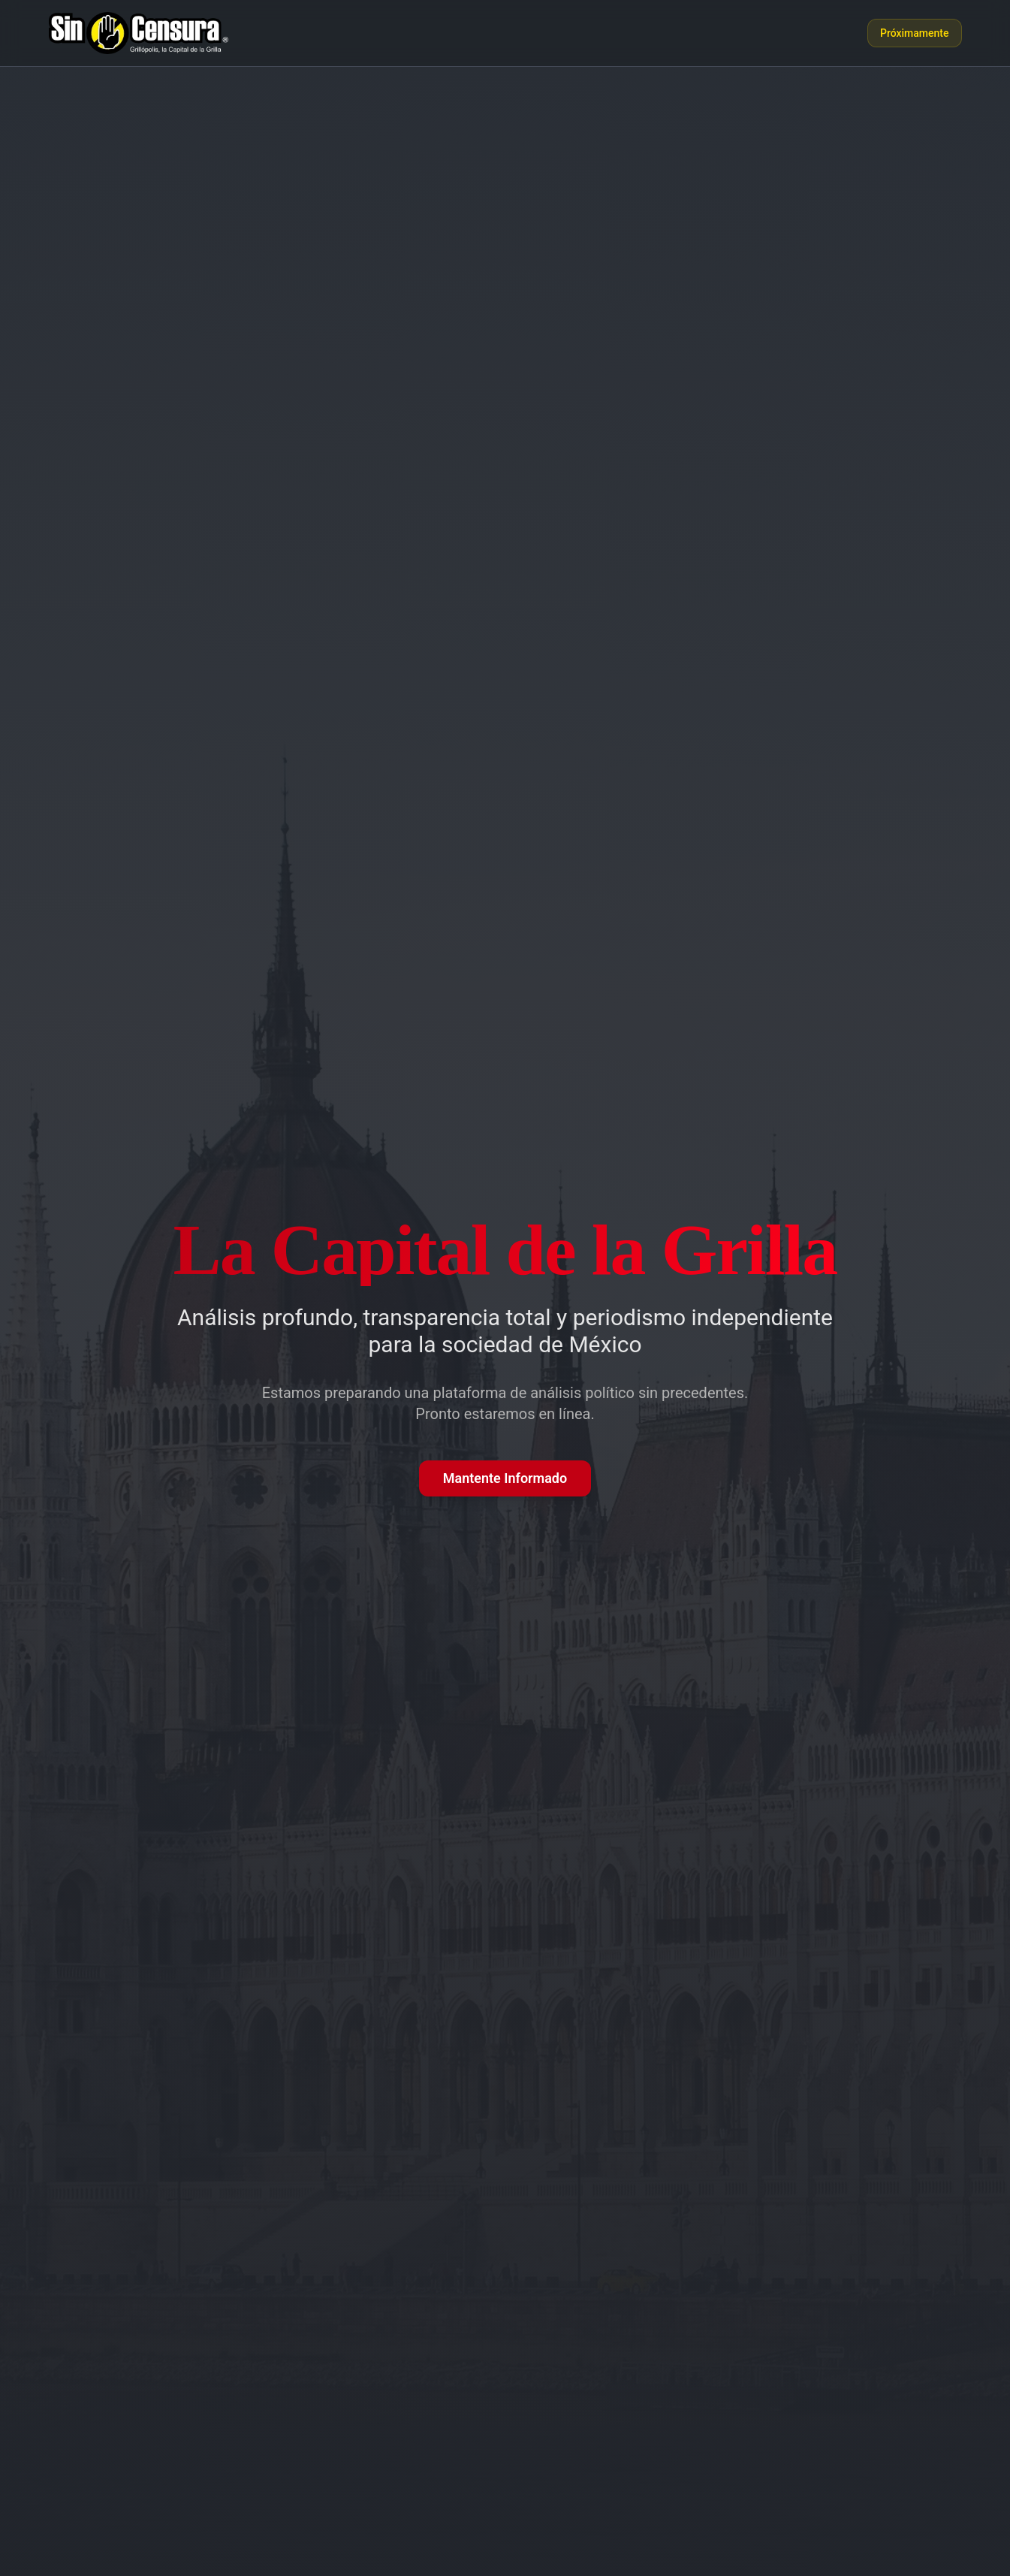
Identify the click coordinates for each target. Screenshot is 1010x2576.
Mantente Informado (505, 1478)
